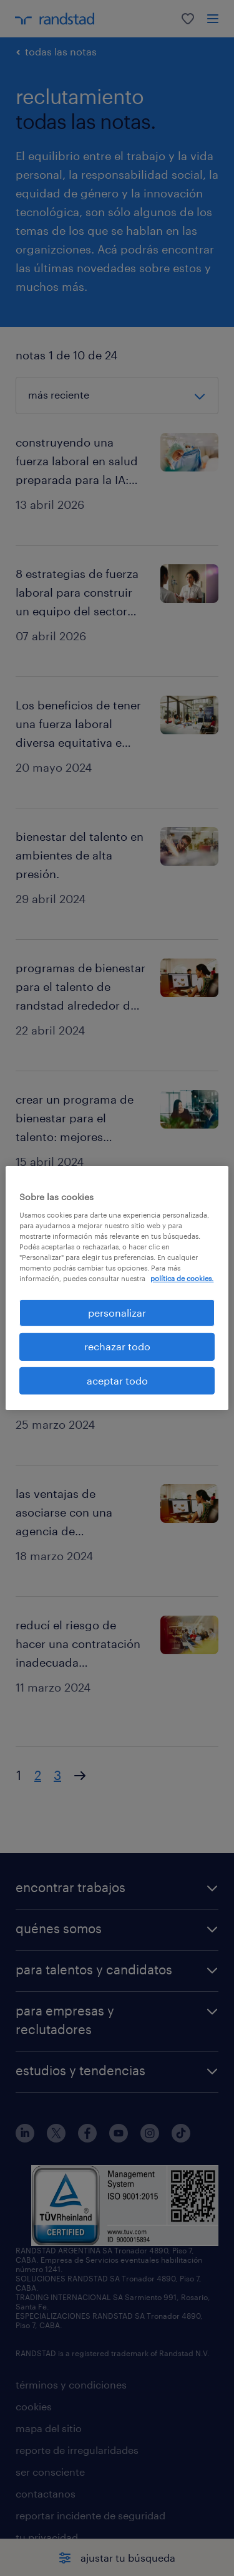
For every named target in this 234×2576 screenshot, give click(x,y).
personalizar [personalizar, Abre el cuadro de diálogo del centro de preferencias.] (117, 1313)
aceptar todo (117, 1380)
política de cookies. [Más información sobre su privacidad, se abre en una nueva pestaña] (181, 1278)
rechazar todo (117, 1346)
